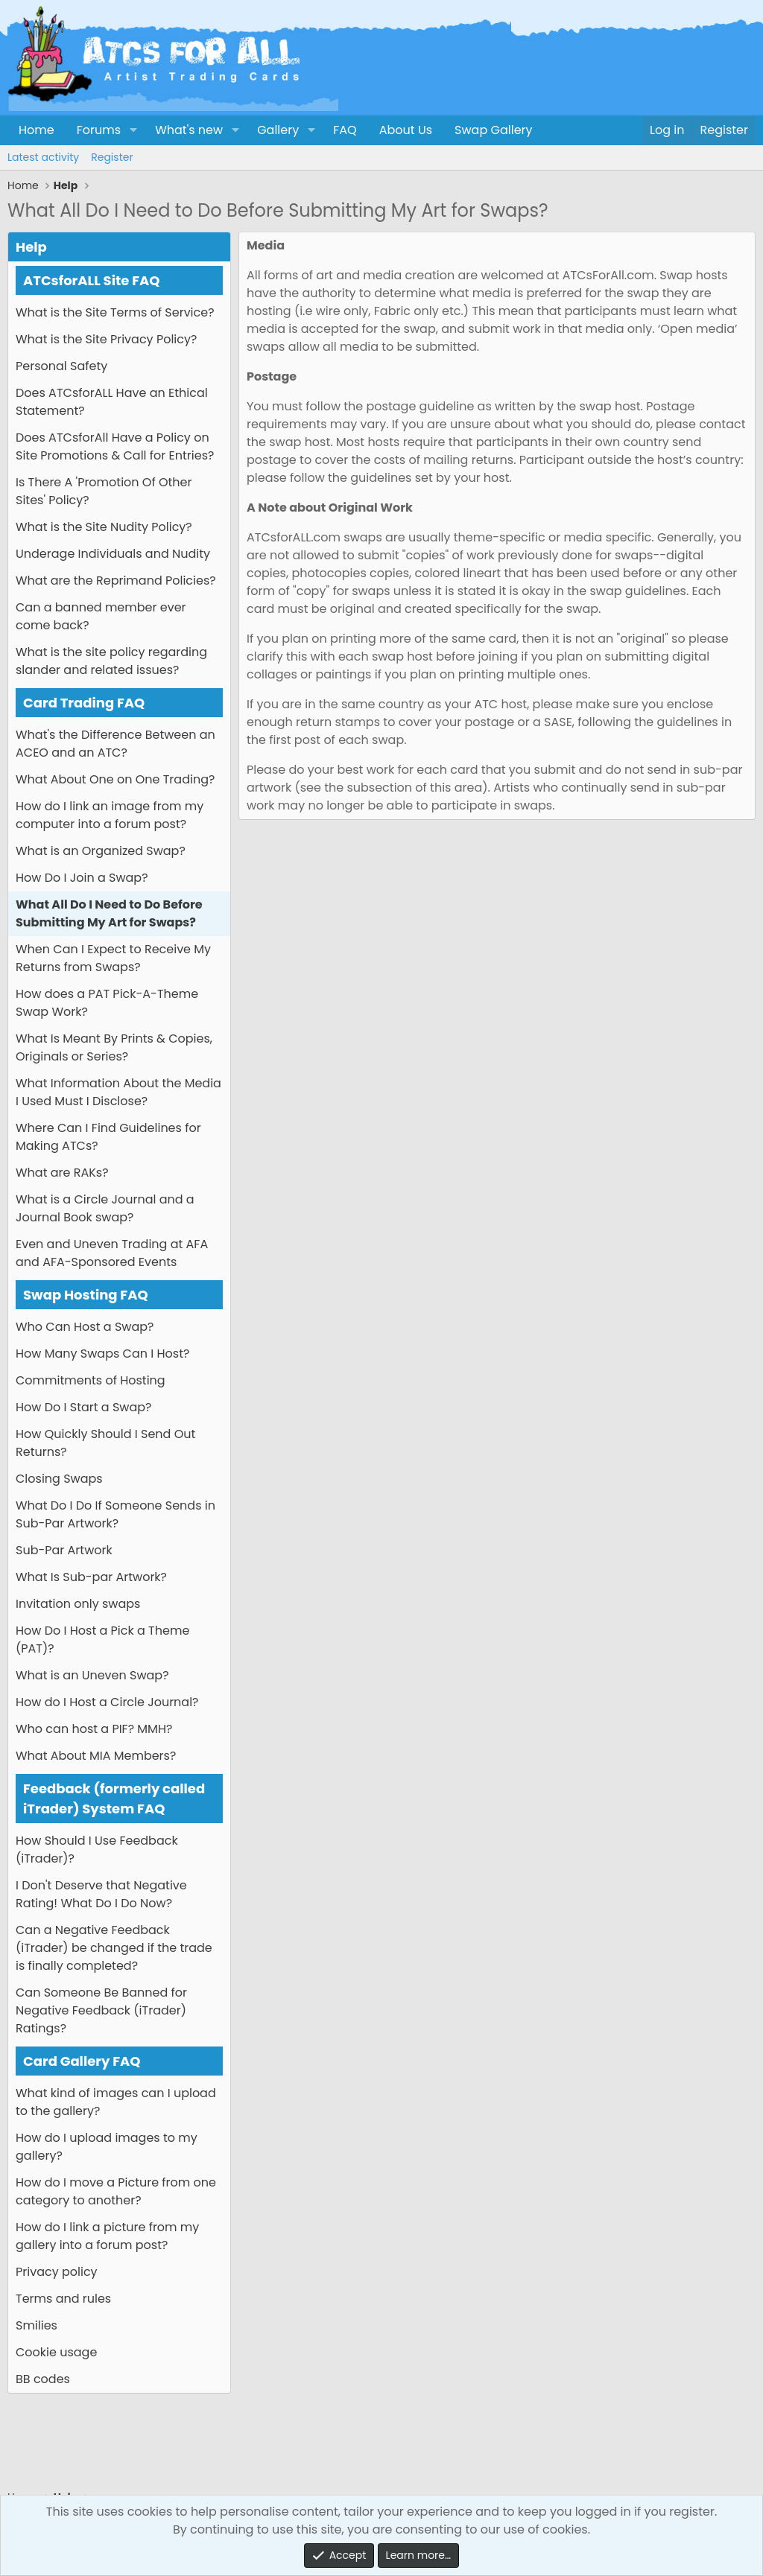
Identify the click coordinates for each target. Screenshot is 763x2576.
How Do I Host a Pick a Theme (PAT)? (102, 1639)
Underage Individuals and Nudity (113, 553)
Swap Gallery (493, 130)
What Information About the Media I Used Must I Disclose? (118, 1092)
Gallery (278, 130)
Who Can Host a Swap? (84, 1326)
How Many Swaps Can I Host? (102, 1353)
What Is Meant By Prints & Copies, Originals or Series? (114, 1047)
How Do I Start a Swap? (83, 1407)
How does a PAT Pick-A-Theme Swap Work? (107, 1002)
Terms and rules (63, 2298)
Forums (99, 130)
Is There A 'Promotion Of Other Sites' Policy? (103, 491)
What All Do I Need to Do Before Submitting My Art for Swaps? (109, 913)
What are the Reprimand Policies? (116, 580)
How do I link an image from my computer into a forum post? (109, 815)
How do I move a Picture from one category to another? (116, 2191)
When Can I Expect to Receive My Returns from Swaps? (113, 958)
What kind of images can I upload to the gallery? (116, 2101)
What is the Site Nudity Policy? (104, 526)
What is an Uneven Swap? (92, 1675)
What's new (189, 130)
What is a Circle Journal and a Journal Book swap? (105, 1208)
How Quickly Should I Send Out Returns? (105, 1442)
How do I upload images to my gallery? (106, 2146)
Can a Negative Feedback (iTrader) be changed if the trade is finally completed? (114, 1947)
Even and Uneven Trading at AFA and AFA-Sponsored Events (112, 1252)
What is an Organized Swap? (101, 850)
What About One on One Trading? (115, 779)
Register (112, 157)
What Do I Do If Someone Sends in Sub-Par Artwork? (115, 1514)
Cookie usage (56, 2352)
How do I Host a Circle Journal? (107, 1702)
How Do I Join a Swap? (82, 877)
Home (36, 130)
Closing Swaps (59, 1478)
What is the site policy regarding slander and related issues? (111, 660)
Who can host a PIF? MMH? (94, 1728)
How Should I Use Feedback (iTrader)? (97, 1849)
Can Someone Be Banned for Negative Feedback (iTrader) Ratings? (101, 2010)
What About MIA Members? (96, 1755)
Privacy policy (57, 2271)
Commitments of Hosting (90, 1380)
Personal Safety (61, 366)
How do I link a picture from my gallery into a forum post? (107, 2236)
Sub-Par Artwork (64, 1550)
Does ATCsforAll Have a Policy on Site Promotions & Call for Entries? (115, 446)
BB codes (43, 2379)
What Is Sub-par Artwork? (91, 1577)
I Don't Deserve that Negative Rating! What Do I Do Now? (101, 1894)
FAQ (344, 130)
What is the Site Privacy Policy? (106, 339)
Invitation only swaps (78, 1603)
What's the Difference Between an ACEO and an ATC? (115, 743)
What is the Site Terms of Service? (115, 312)
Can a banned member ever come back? (101, 616)
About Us (405, 130)
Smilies (36, 2325)
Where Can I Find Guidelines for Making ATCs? (108, 1136)
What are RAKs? (62, 1172)
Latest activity (43, 157)
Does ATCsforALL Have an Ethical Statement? (112, 401)
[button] (133, 130)
